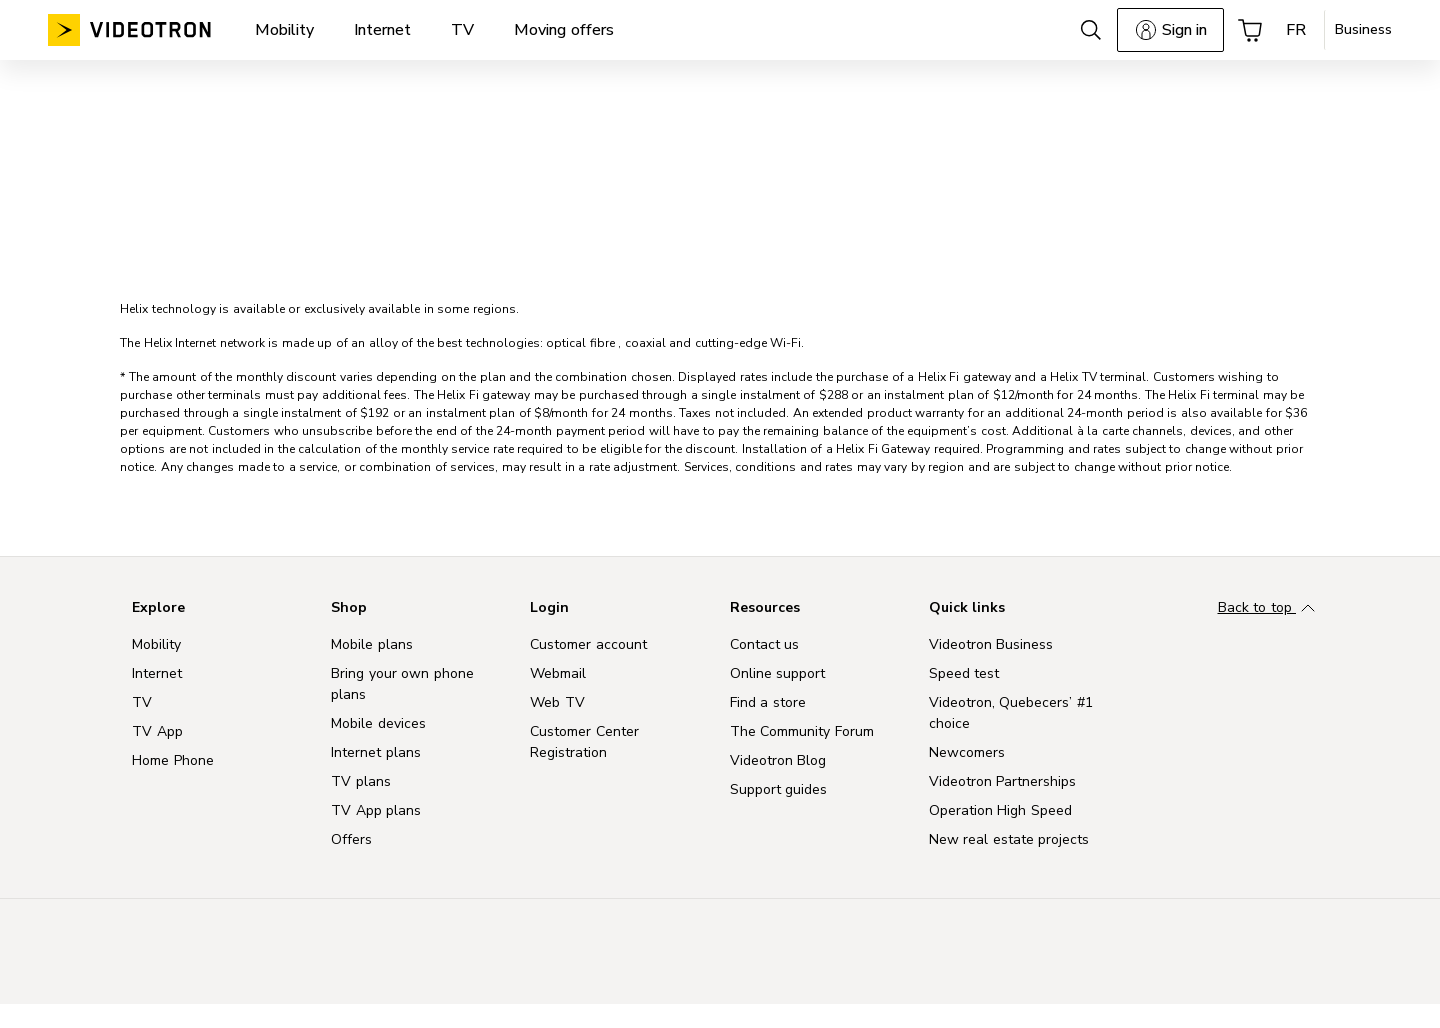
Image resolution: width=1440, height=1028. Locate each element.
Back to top (1269, 609)
